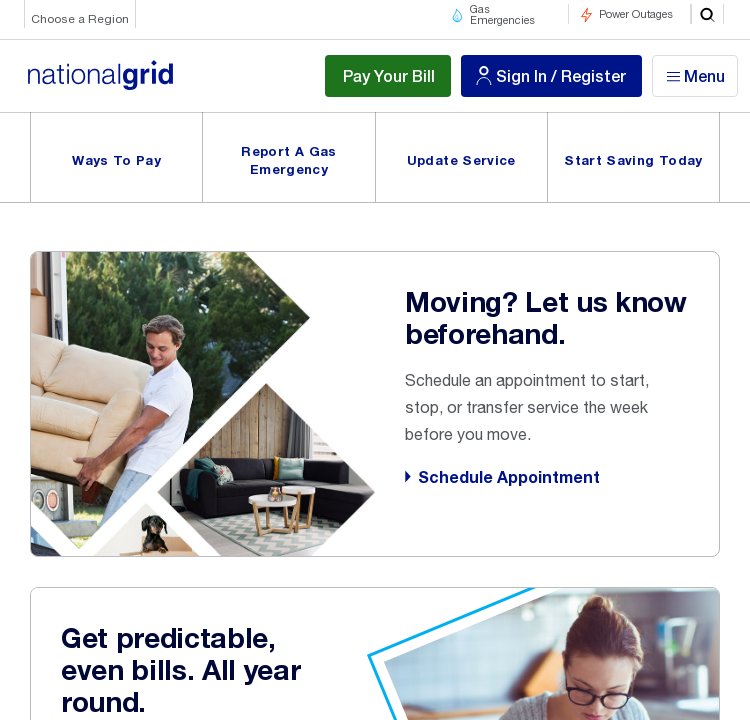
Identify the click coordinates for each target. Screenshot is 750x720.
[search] (707, 14)
